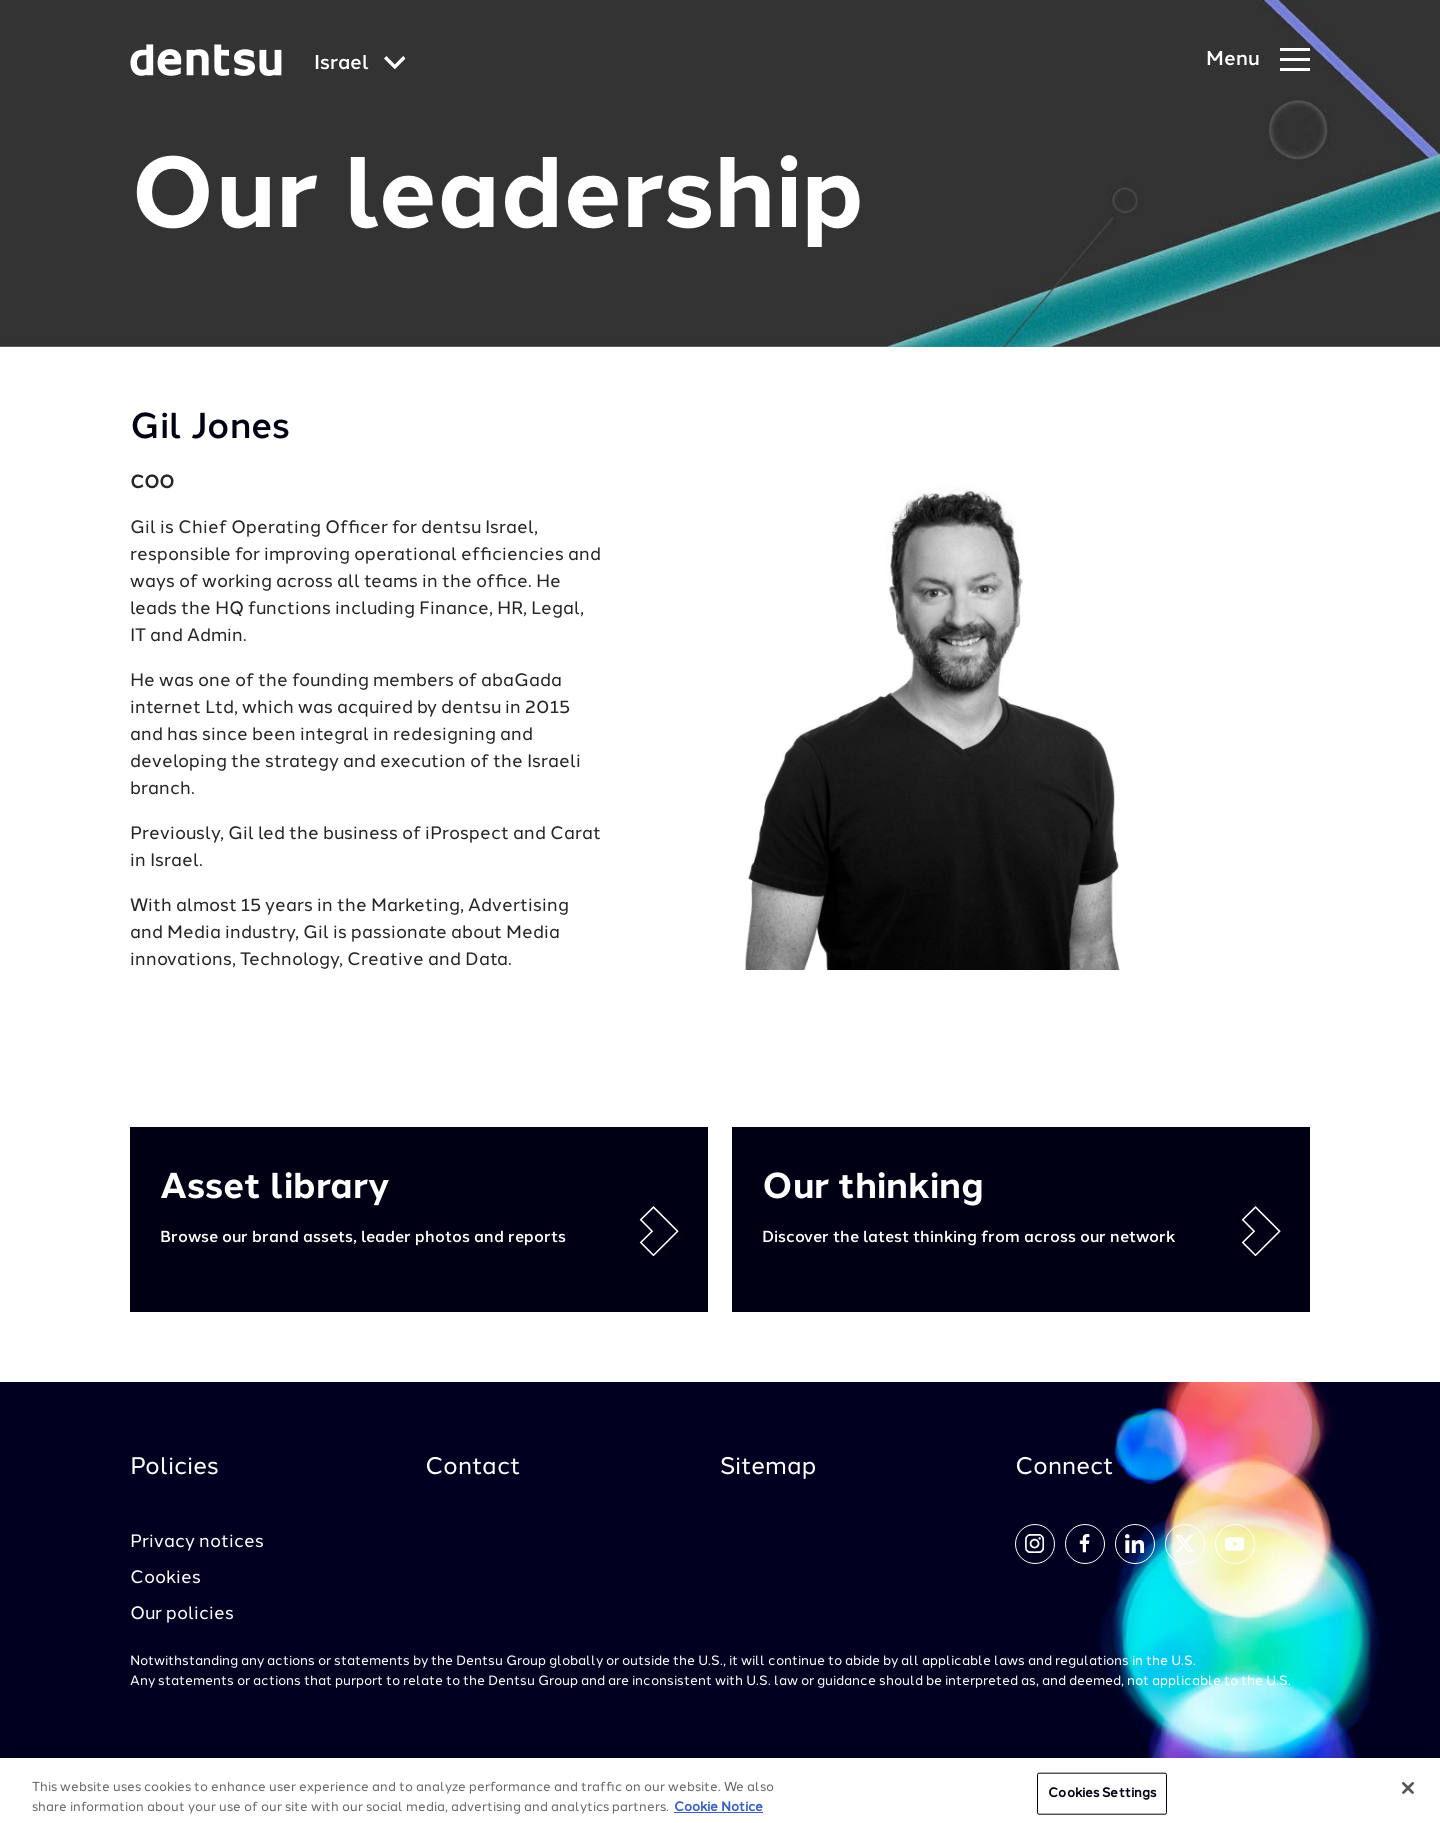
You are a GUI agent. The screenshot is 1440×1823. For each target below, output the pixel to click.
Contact (473, 1468)
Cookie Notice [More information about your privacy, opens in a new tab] (718, 1813)
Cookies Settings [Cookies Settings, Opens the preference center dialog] (1102, 1800)
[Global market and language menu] (360, 64)
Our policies (182, 1614)
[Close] (1408, 1795)
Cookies (165, 1578)
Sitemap (768, 1468)
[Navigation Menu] (1258, 60)
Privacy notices (197, 1542)
